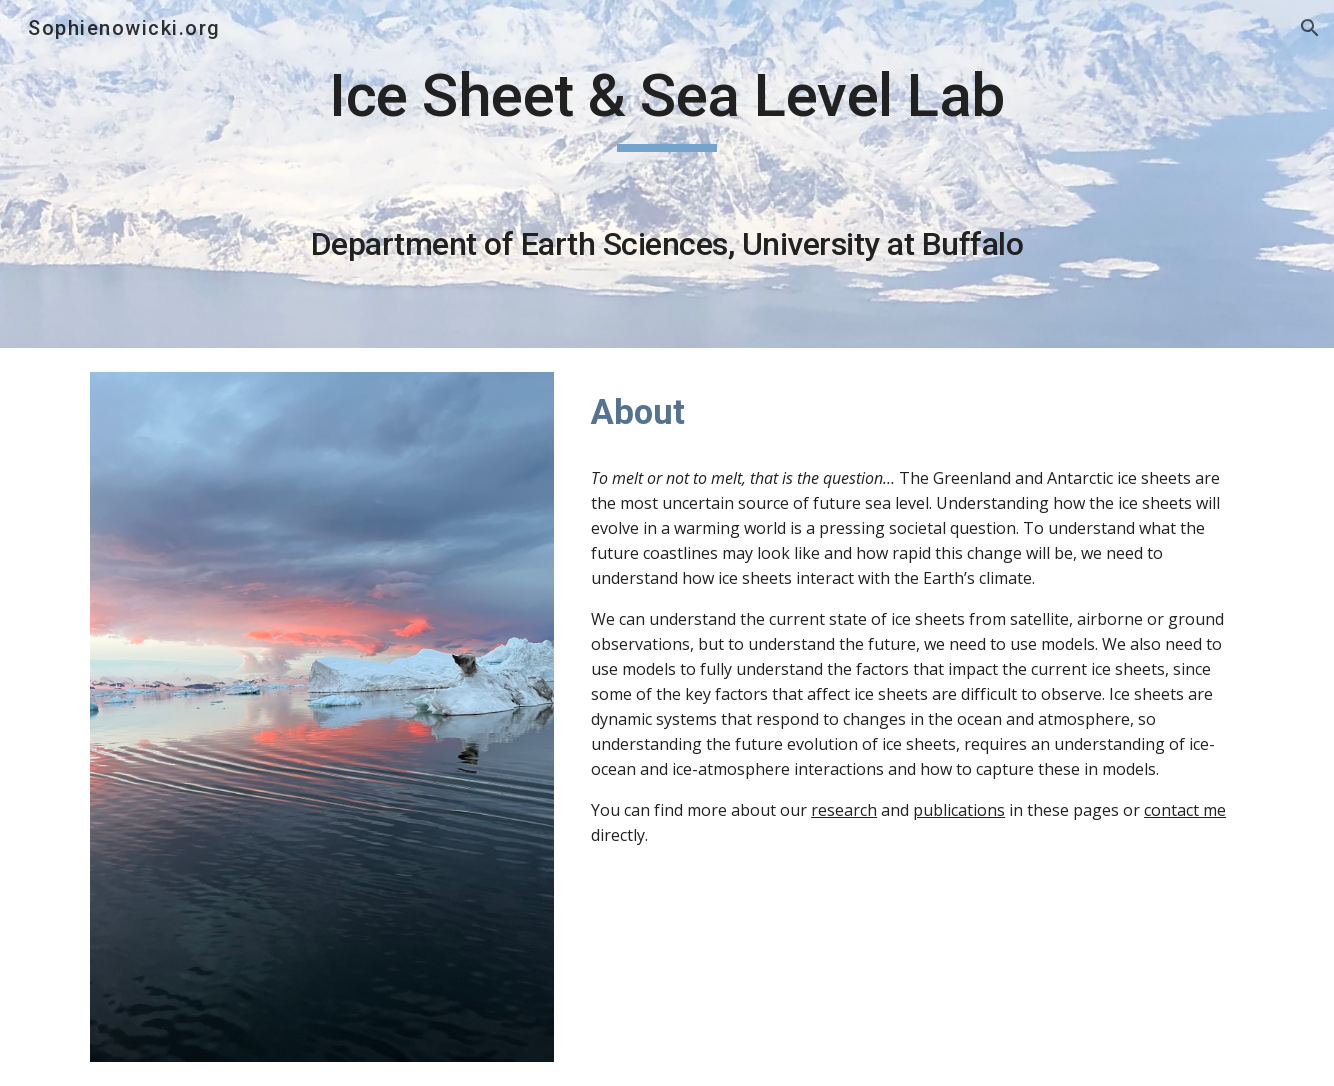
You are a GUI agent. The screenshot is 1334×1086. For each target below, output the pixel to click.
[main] (667, 174)
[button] (1310, 28)
